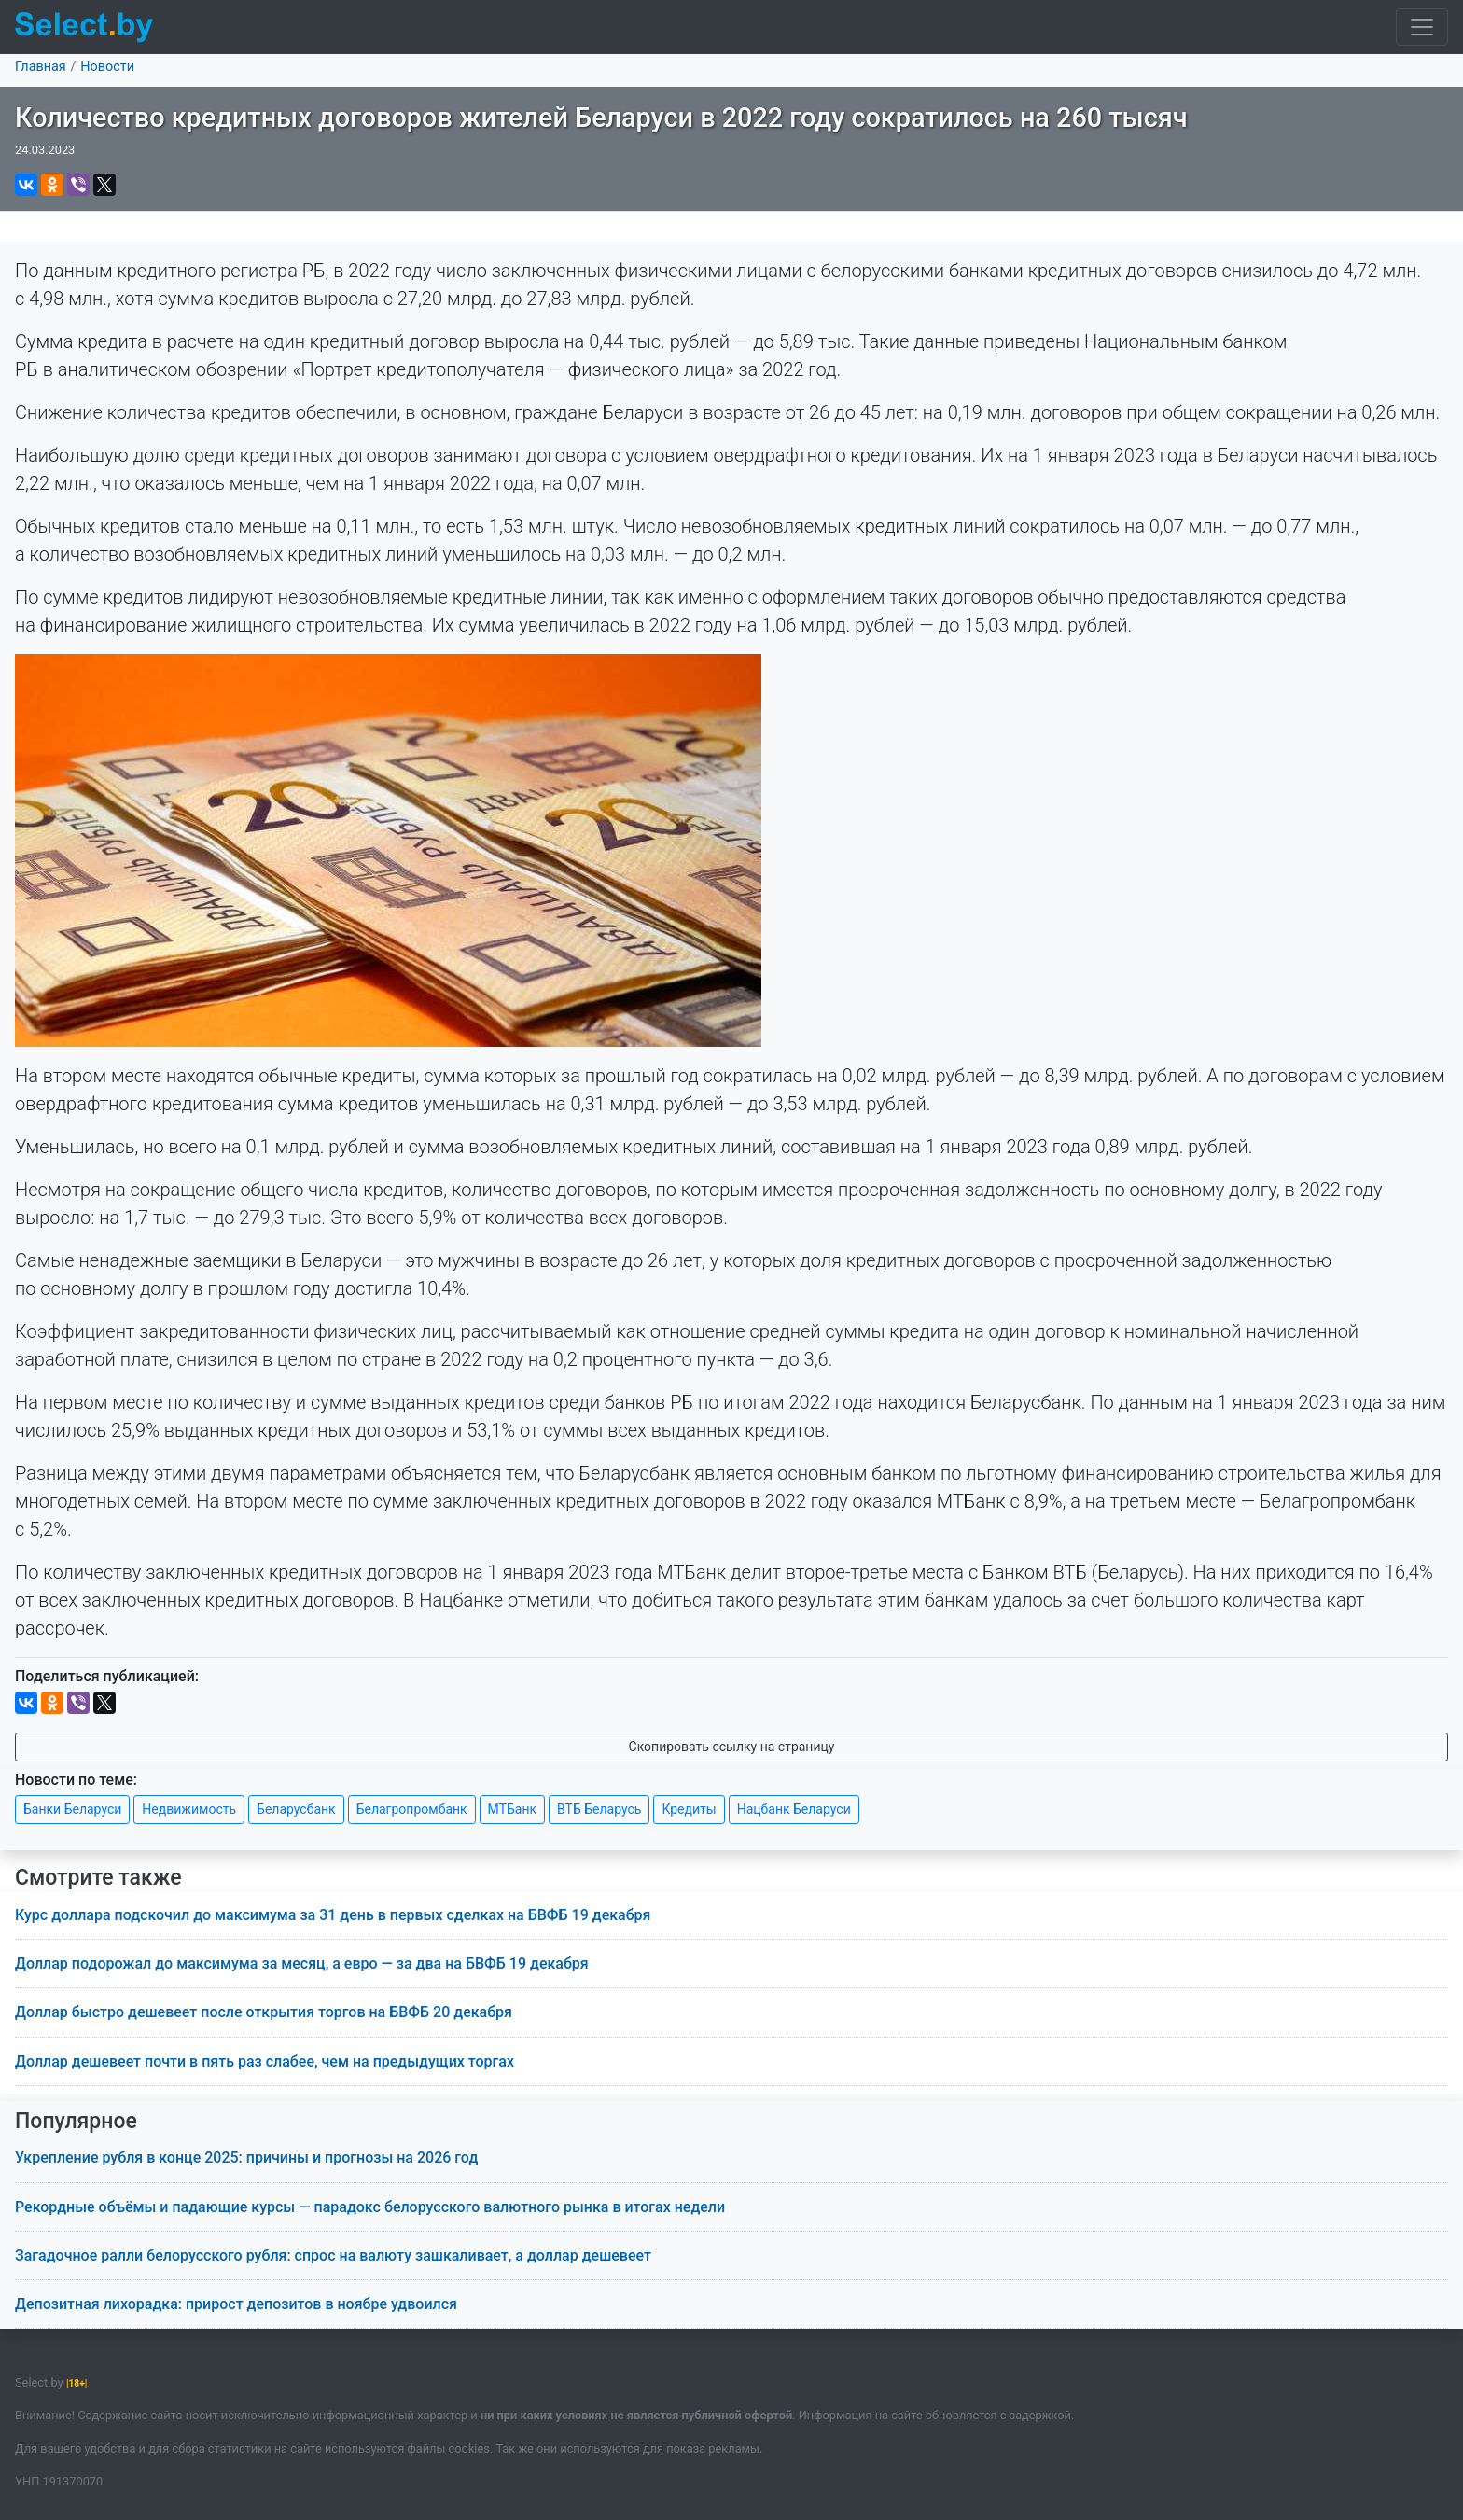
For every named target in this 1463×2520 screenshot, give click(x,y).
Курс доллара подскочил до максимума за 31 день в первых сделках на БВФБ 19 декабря (332, 1915)
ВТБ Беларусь (599, 1809)
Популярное (76, 2121)
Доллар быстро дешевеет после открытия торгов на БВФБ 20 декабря (263, 2012)
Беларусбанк (296, 1809)
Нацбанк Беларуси (794, 1809)
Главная (40, 67)
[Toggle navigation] (1422, 27)
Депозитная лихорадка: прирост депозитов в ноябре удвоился (236, 2304)
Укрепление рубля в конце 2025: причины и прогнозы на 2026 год (246, 2157)
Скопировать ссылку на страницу (732, 1746)
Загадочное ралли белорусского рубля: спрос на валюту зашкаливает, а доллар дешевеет (333, 2255)
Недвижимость (189, 1809)
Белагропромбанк (411, 1809)
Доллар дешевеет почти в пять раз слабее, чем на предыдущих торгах (264, 2061)
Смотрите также (98, 1877)
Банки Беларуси (72, 1809)
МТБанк (512, 1809)
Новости (107, 67)
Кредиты (689, 1809)
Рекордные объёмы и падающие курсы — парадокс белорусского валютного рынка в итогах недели (370, 2207)
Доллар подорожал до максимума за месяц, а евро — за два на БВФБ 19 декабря (302, 1963)
